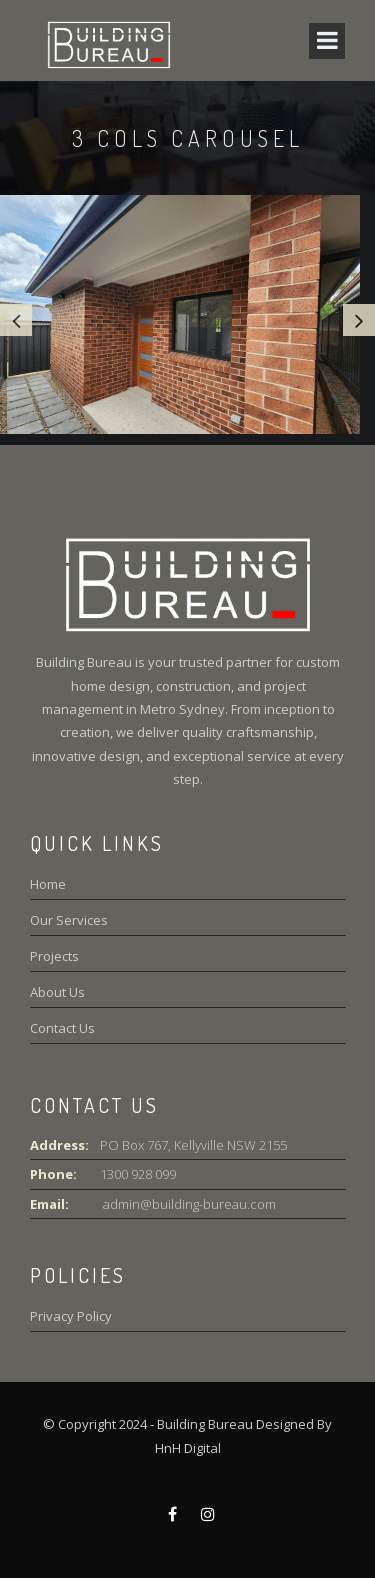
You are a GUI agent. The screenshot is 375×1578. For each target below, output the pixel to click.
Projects (54, 956)
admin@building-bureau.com (188, 1204)
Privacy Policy (71, 1316)
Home (48, 884)
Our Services (69, 920)
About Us (57, 992)
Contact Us (62, 1028)
